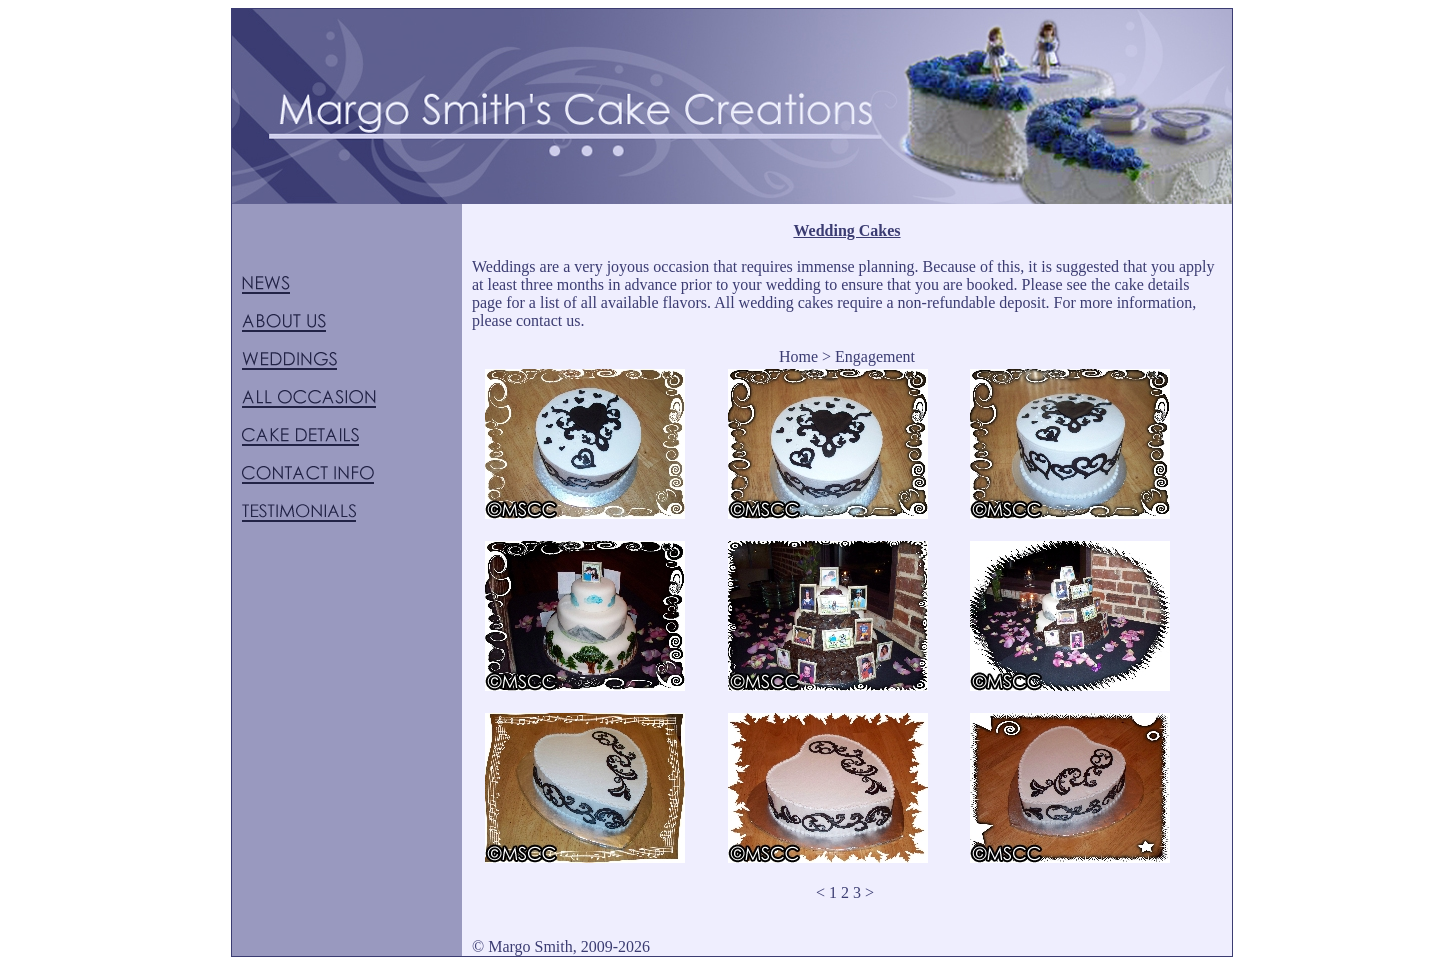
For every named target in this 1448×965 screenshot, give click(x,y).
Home (798, 356)
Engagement (875, 356)
